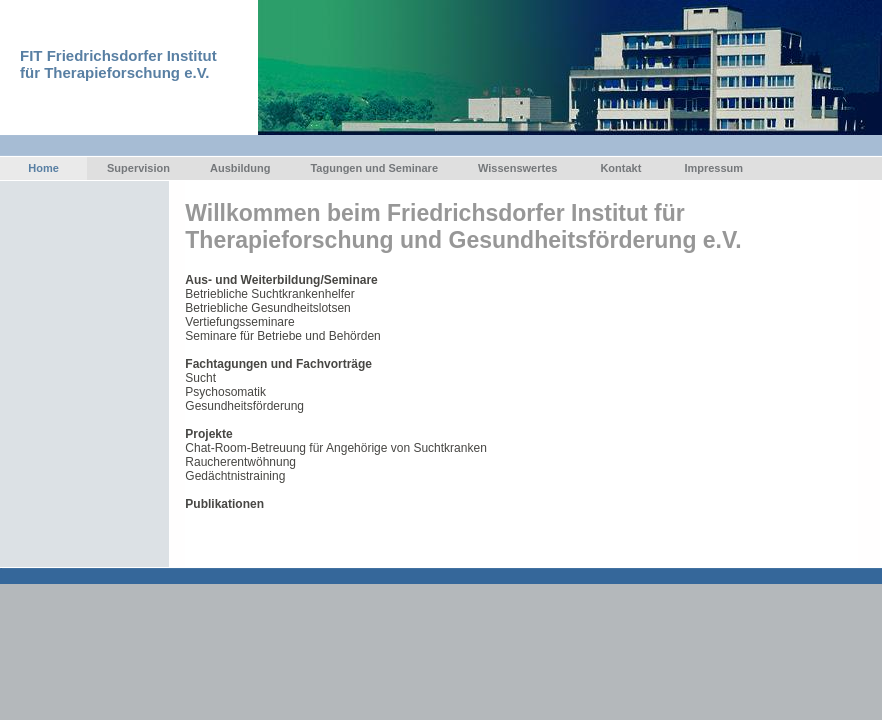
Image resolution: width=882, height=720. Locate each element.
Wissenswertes (517, 168)
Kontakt (620, 168)
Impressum (713, 168)
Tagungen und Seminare (374, 168)
